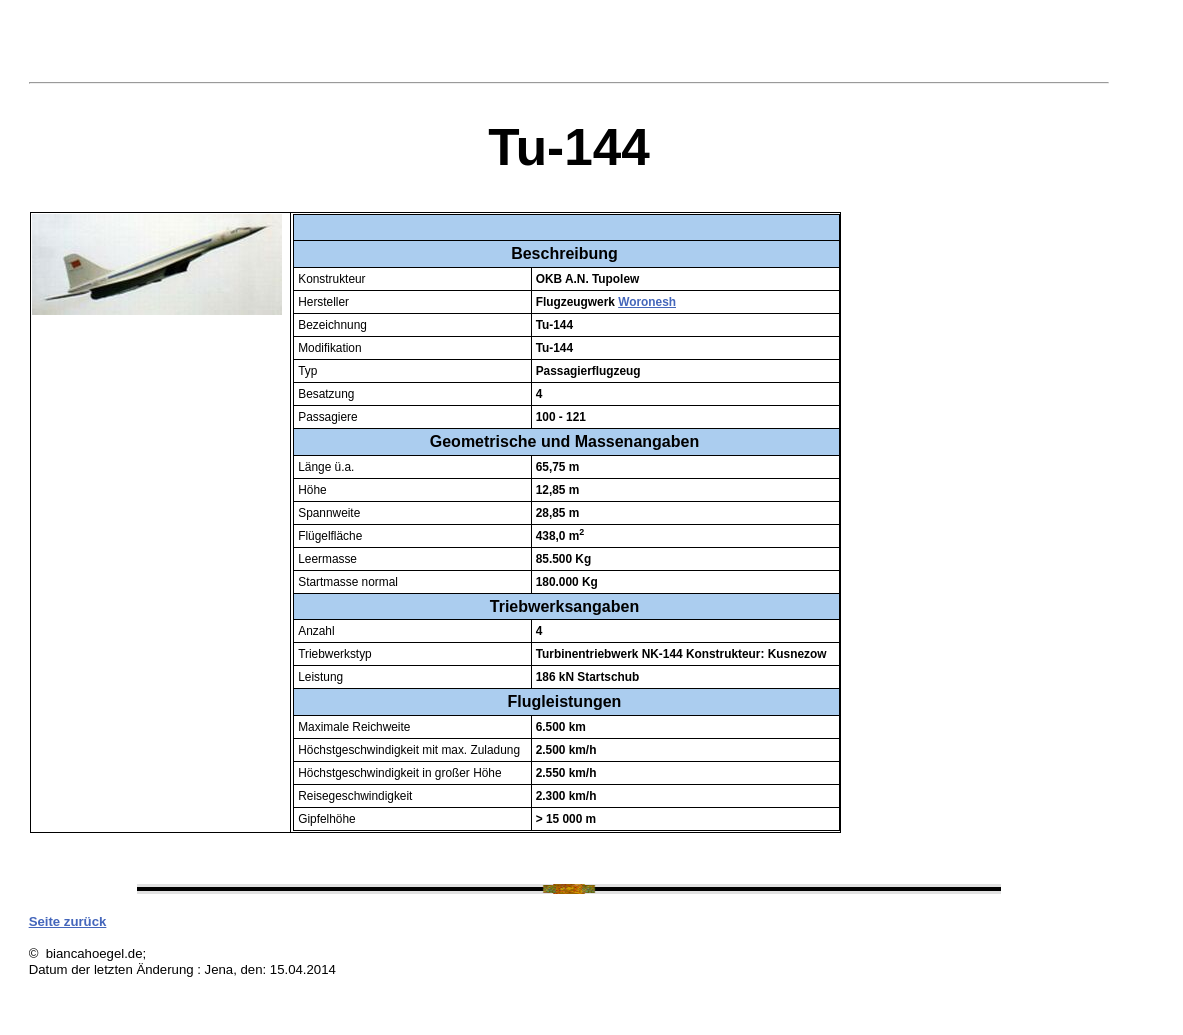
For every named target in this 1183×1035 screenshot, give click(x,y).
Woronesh (647, 302)
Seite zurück (68, 921)
